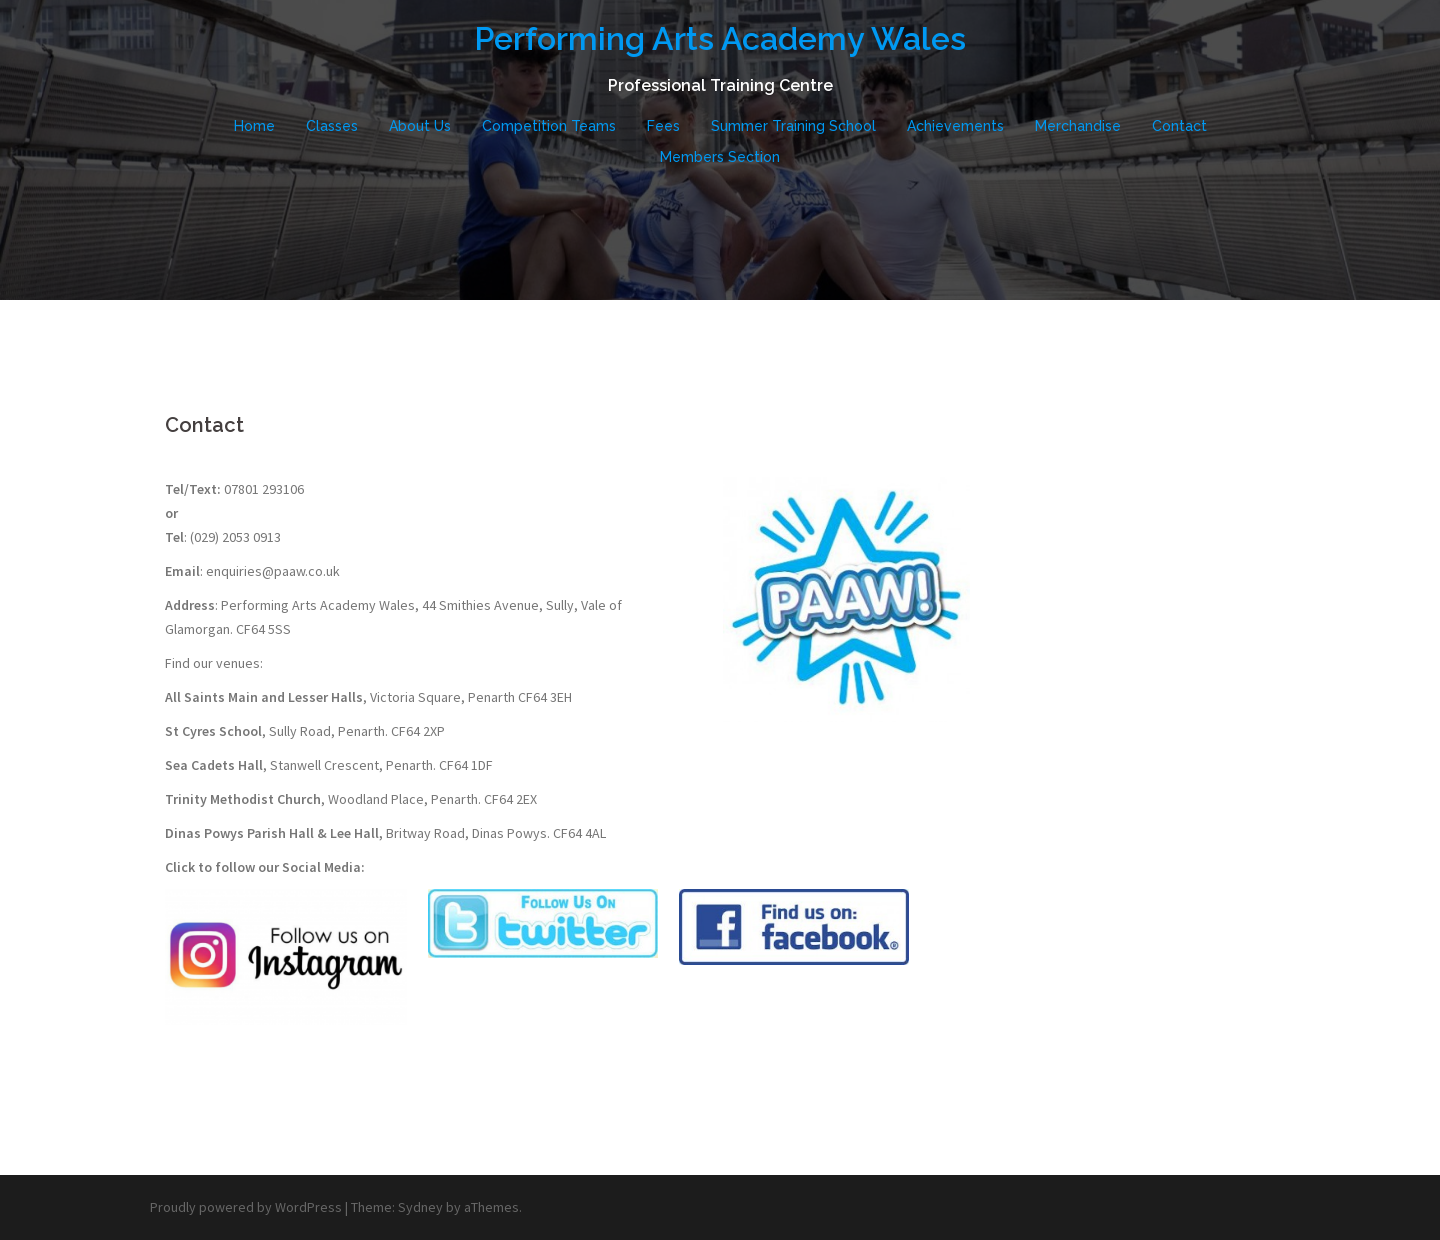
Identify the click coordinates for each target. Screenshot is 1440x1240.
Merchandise (1078, 126)
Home (254, 126)
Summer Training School (793, 126)
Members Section (720, 157)
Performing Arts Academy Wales (720, 38)
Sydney (420, 1207)
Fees (663, 126)
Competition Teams (549, 126)
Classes (332, 126)
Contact (1179, 126)
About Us (420, 126)
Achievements (955, 126)
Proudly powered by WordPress (246, 1207)
